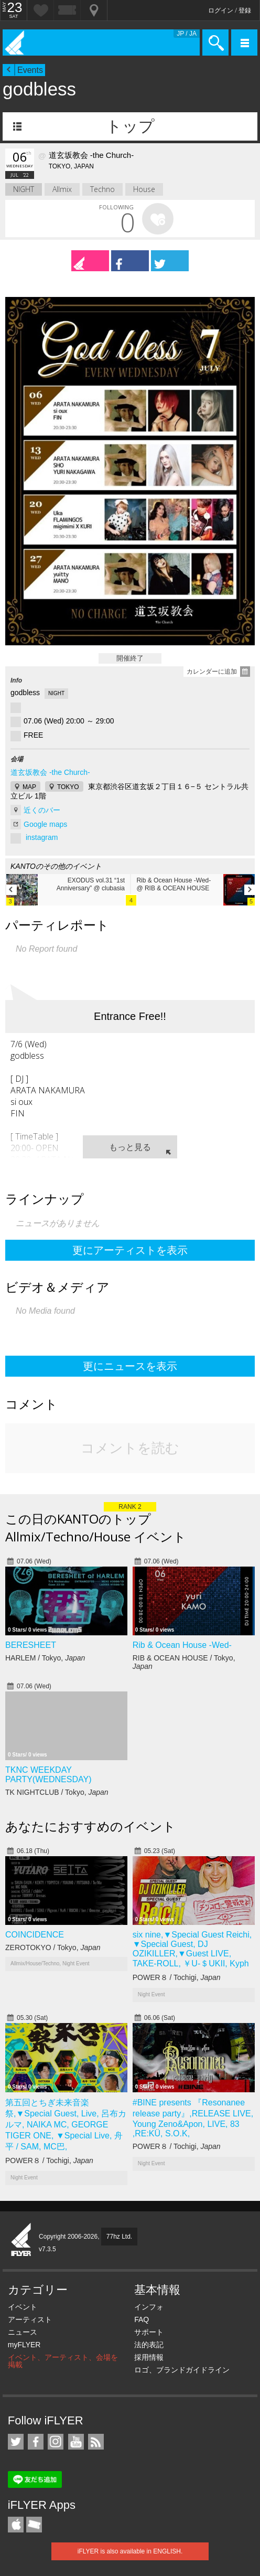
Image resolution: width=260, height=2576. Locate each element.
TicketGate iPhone (34, 2524)
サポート (149, 2332)
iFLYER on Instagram (55, 2442)
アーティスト (30, 2319)
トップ (130, 126)
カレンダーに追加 (212, 671)
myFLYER (24, 2344)
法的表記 (149, 2344)
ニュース (22, 2332)
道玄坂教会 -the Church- (50, 772)
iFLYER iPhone (16, 2524)
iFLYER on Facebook (36, 2442)
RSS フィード (96, 2442)
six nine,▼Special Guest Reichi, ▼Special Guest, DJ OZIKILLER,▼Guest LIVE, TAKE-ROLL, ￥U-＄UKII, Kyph (192, 1949)
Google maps (45, 824)
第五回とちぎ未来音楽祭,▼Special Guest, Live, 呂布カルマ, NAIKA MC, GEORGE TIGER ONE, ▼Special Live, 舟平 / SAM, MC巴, (65, 2124)
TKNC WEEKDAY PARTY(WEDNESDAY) (48, 1774)
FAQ (141, 2319)
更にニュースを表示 (130, 1366)
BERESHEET (30, 1645)
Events (30, 70)
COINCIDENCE (34, 1934)
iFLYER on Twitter (16, 2442)
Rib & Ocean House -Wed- (182, 1645)
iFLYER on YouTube (76, 2442)
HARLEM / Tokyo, (45, 1658)
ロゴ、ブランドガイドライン (182, 2370)
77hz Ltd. (119, 2236)
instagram (42, 837)
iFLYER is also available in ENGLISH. (130, 2551)
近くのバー (42, 810)
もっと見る (130, 1147)
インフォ (149, 2307)
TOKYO (68, 787)
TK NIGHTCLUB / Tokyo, (57, 1792)
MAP (29, 787)
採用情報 (149, 2357)
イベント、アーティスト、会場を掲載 (63, 2361)
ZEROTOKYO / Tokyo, (53, 1947)
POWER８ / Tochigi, (177, 1977)
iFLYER (21, 2240)
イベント (22, 2307)
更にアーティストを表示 (130, 1250)
